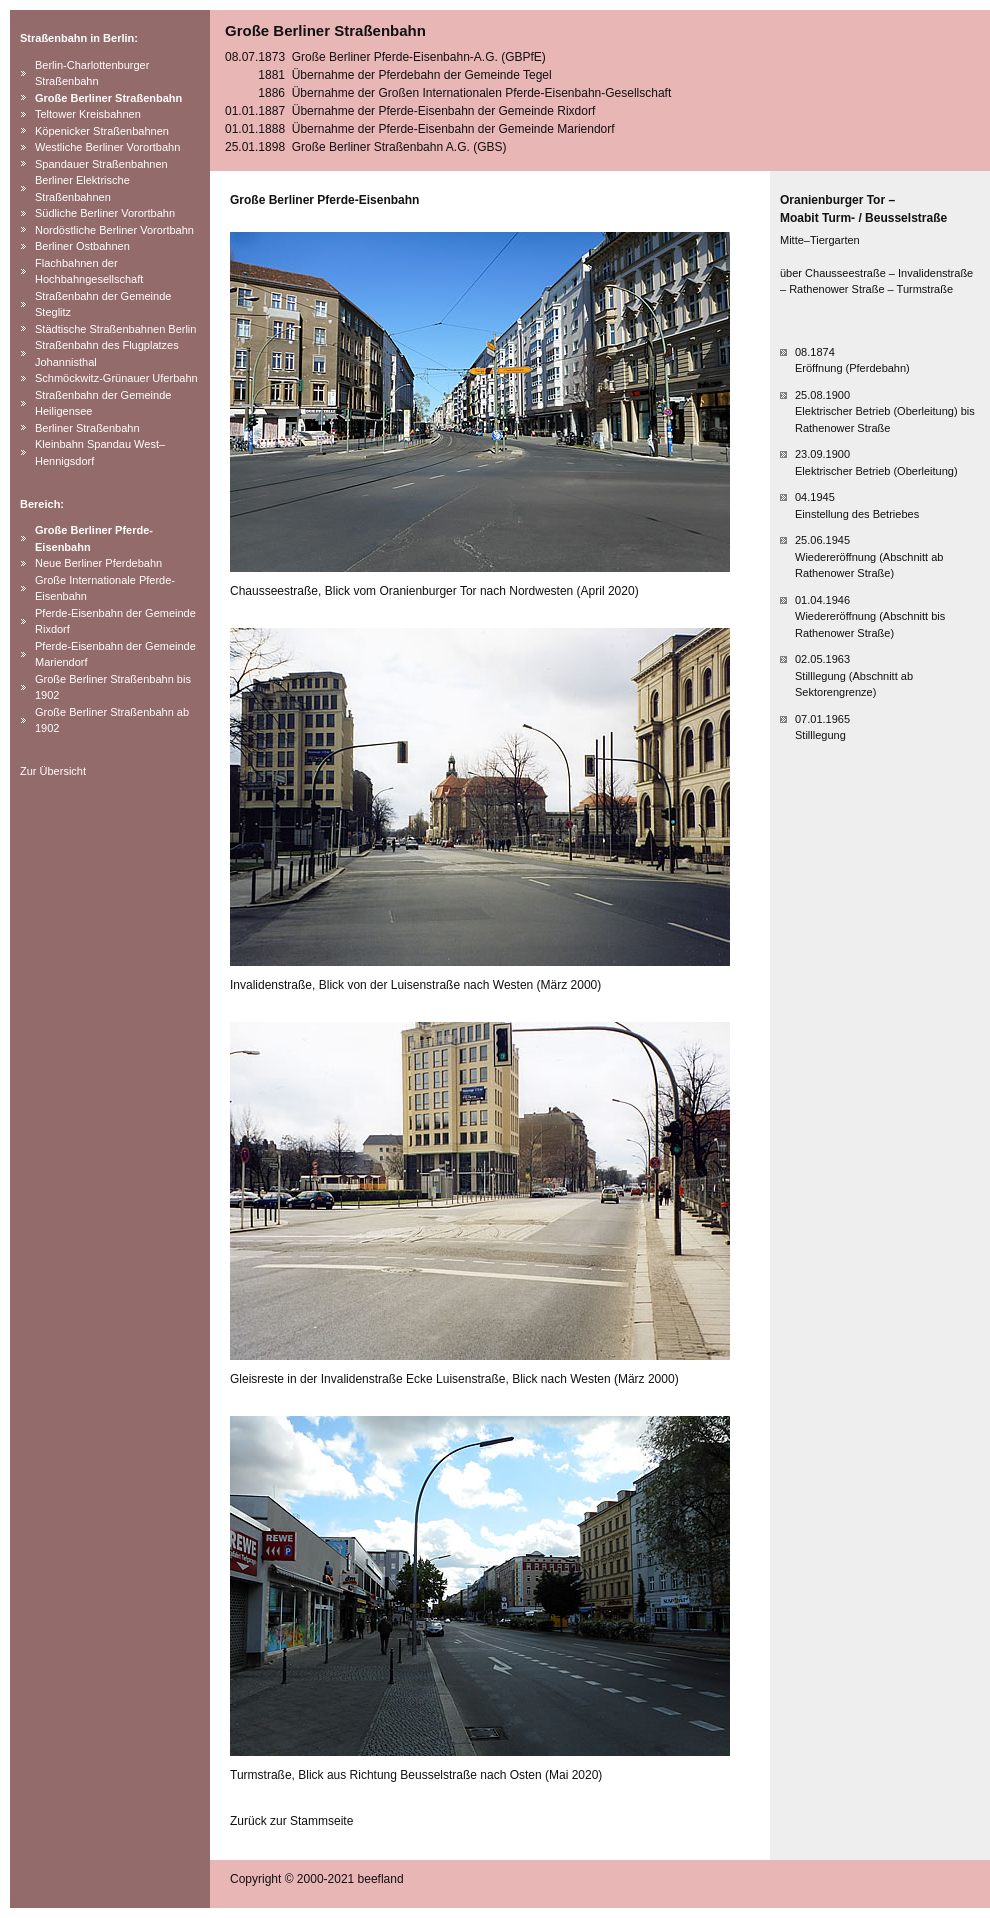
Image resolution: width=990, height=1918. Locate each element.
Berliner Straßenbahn (87, 428)
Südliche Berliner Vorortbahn (105, 213)
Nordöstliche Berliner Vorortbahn (114, 230)
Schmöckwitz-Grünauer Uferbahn (116, 378)
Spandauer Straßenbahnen (101, 164)
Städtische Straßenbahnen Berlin (115, 329)
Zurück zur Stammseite (291, 1821)
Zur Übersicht (53, 771)
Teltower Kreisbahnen (88, 114)
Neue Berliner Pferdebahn (98, 563)
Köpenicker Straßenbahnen (102, 131)
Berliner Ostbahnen (82, 246)
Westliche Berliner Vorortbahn (107, 147)
